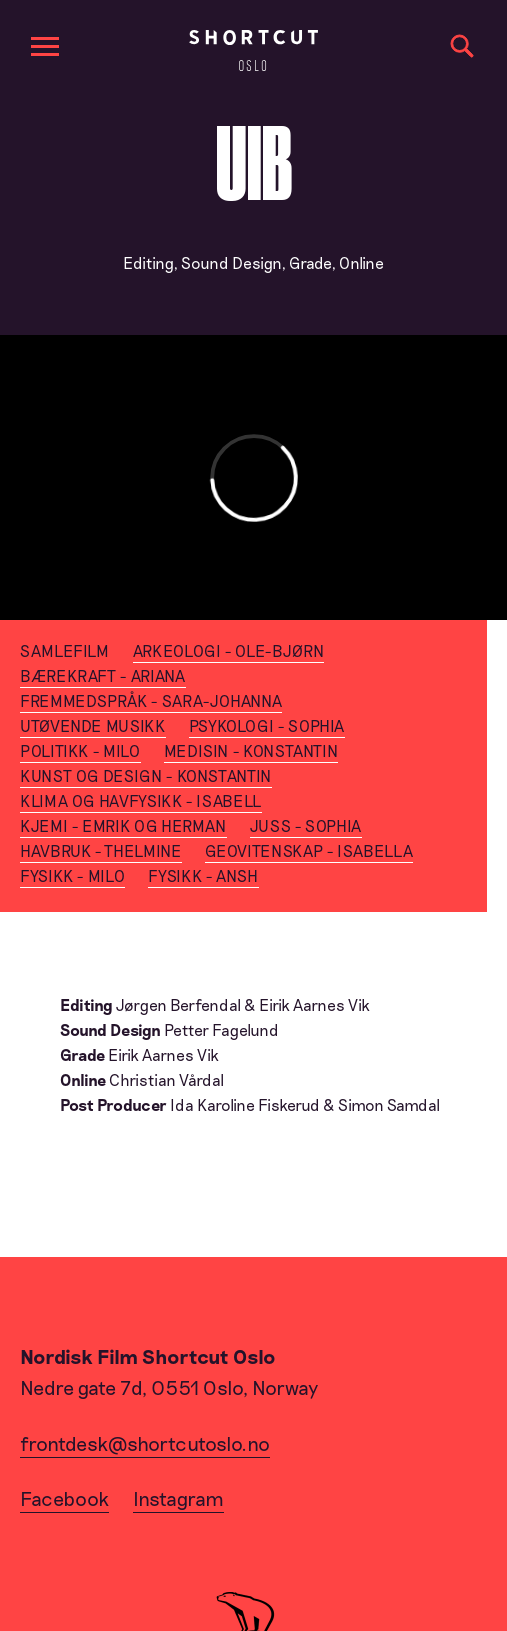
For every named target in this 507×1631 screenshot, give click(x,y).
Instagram (178, 1498)
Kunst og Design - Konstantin (146, 775)
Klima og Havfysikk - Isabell (141, 800)
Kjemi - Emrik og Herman (123, 825)
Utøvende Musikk (93, 725)
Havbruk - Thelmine (101, 850)
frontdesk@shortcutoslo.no (145, 1443)
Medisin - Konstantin (251, 750)
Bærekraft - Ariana (103, 675)
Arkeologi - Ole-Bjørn (228, 650)
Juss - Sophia (306, 825)
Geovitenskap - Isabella (309, 850)
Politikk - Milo (80, 750)
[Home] (253, 50)
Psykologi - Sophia (267, 725)
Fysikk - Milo (72, 875)
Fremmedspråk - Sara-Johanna (151, 700)
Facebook (64, 1498)
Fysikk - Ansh (203, 875)
